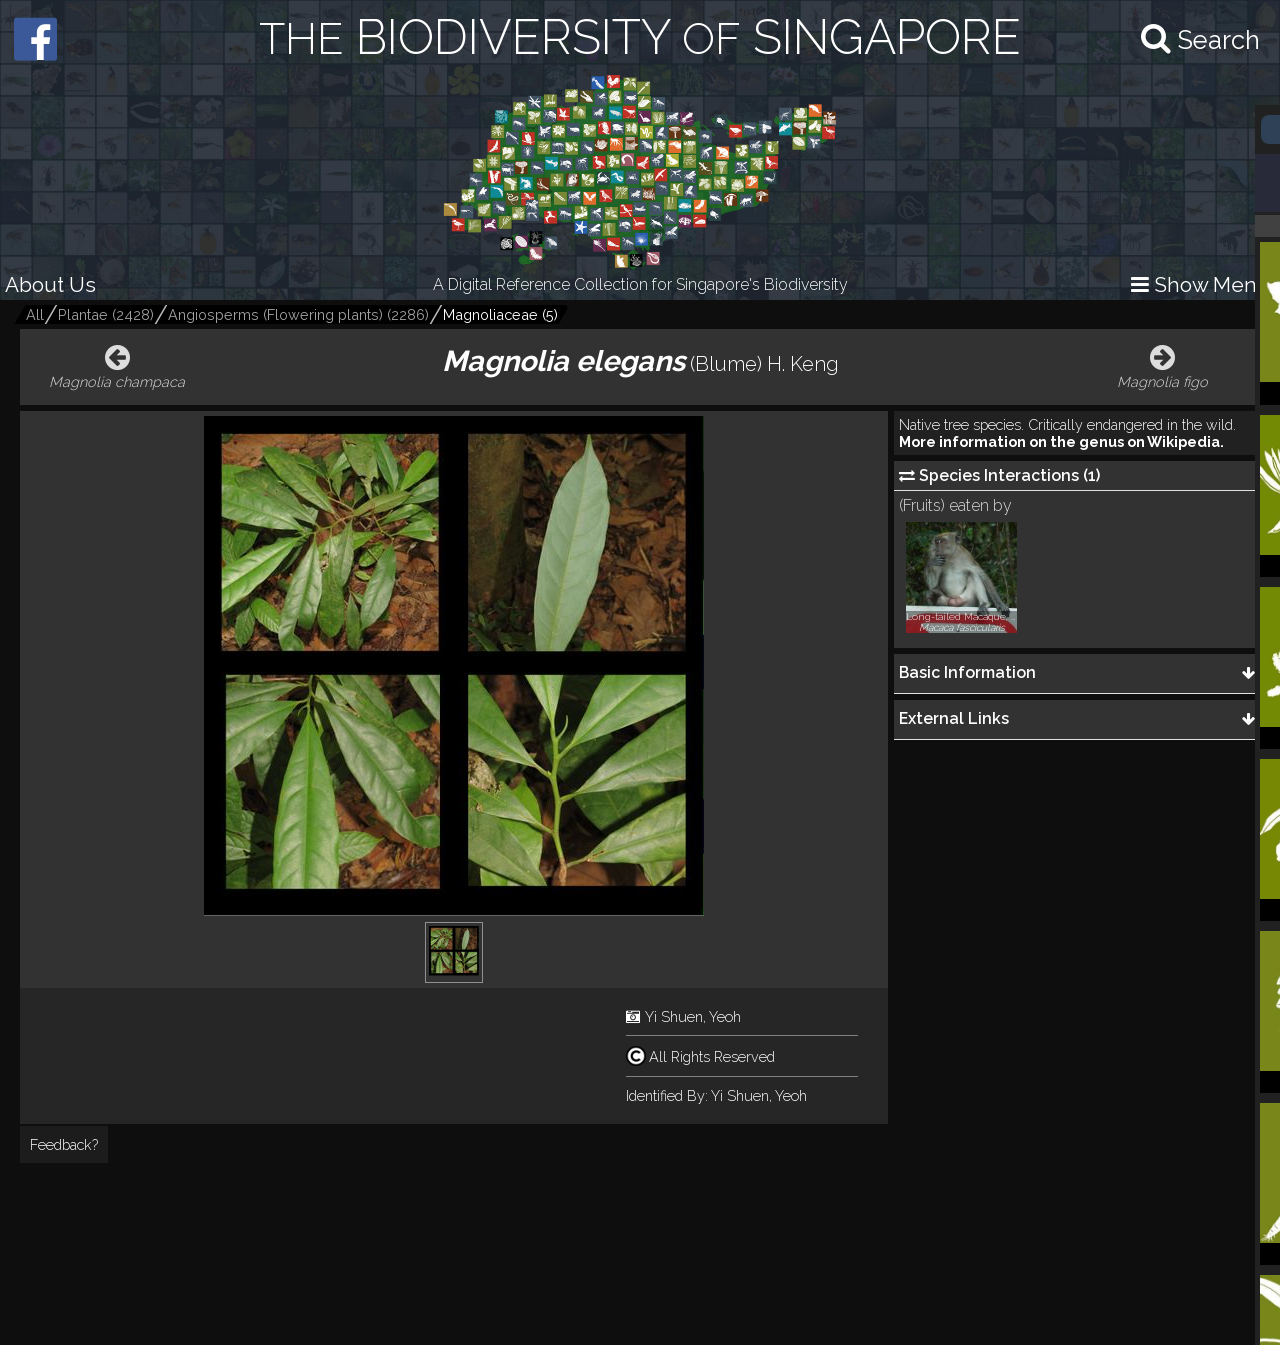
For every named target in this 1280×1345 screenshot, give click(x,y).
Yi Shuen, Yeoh (693, 1016)
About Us (50, 284)
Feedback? (64, 1144)
